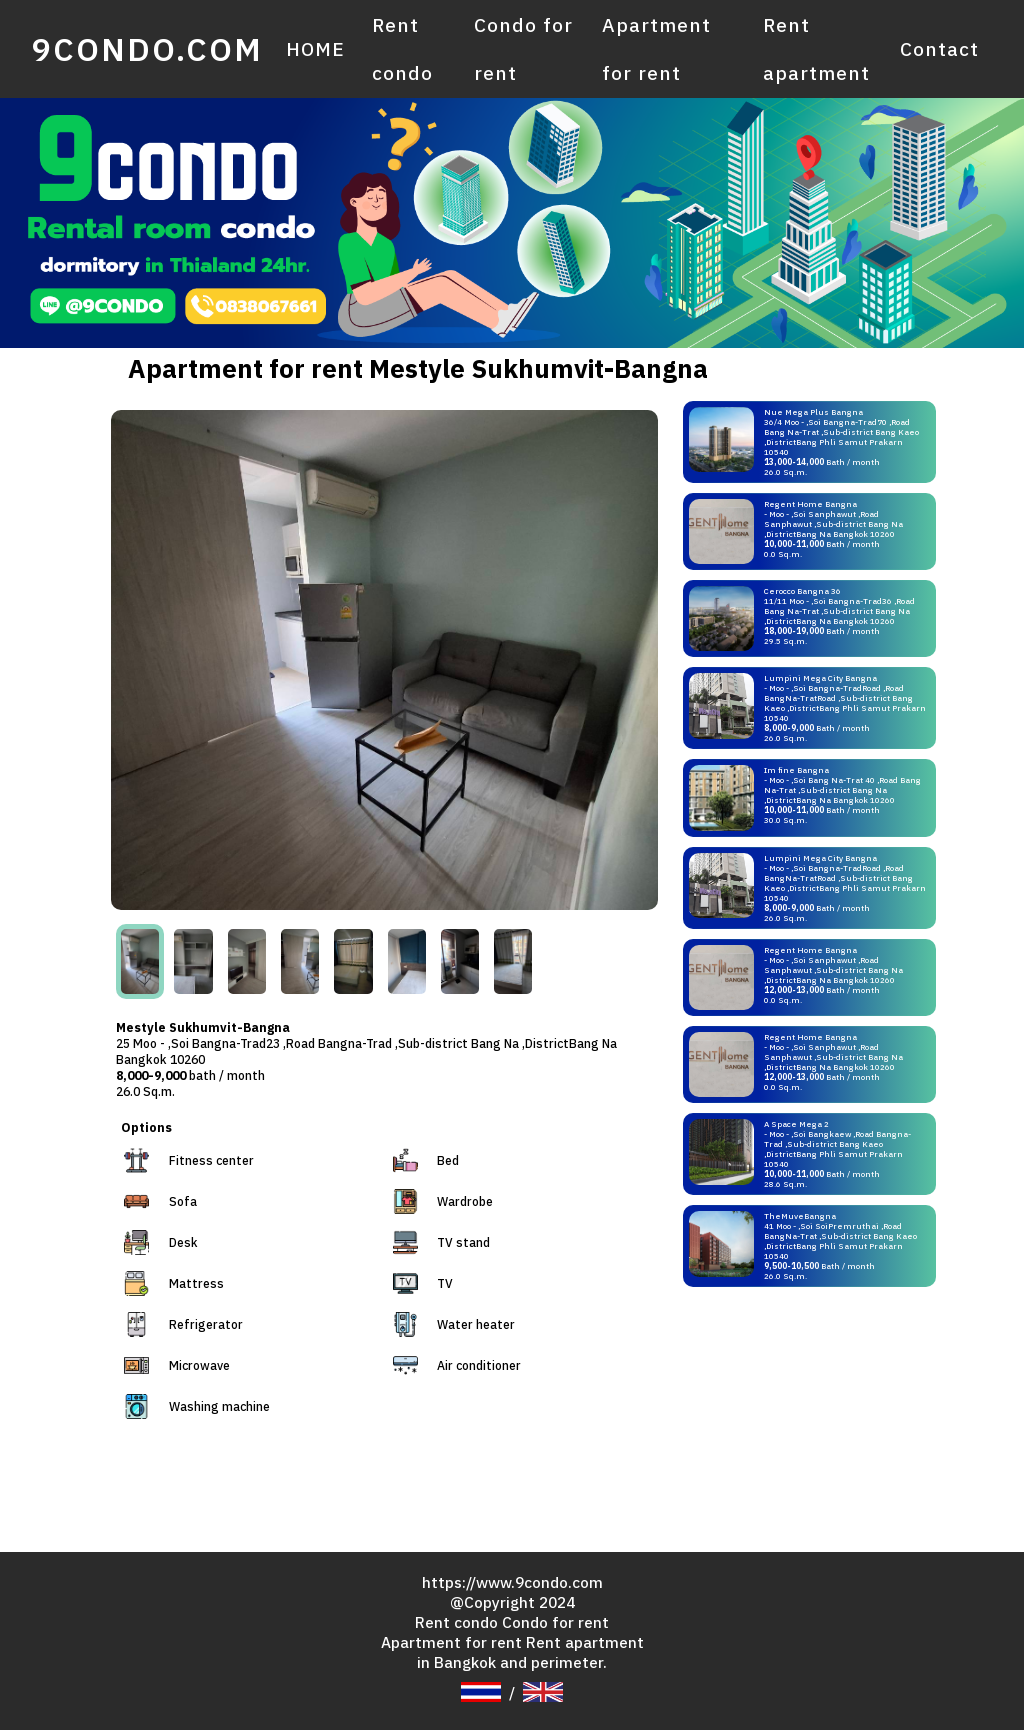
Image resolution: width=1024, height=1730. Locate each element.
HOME (314, 47)
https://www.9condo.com (512, 1580)
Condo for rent (522, 47)
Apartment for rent (655, 47)
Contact (939, 47)
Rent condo (399, 47)
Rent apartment (816, 47)
